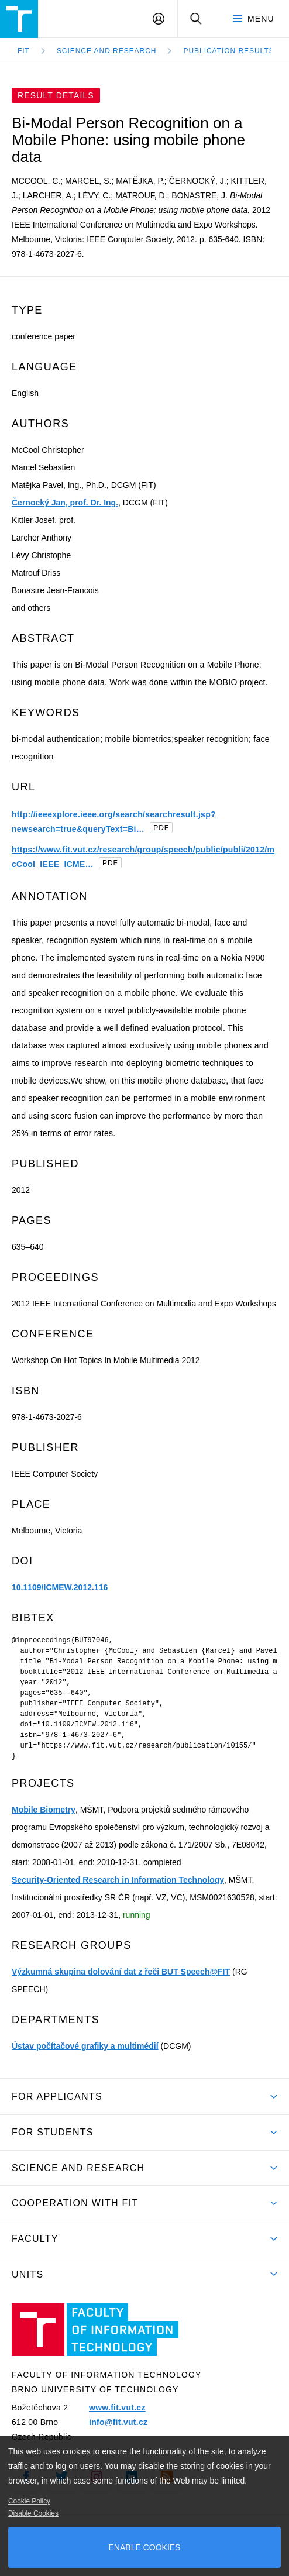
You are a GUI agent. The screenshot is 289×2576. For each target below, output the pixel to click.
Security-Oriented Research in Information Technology (118, 1879)
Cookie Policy (29, 2501)
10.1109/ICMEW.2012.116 (60, 1587)
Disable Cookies (33, 2513)
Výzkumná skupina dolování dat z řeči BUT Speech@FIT (121, 1971)
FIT (24, 51)
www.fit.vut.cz (117, 2407)
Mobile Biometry (43, 1809)
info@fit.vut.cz (118, 2422)
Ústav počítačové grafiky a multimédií (85, 2046)
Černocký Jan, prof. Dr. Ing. (65, 502)
